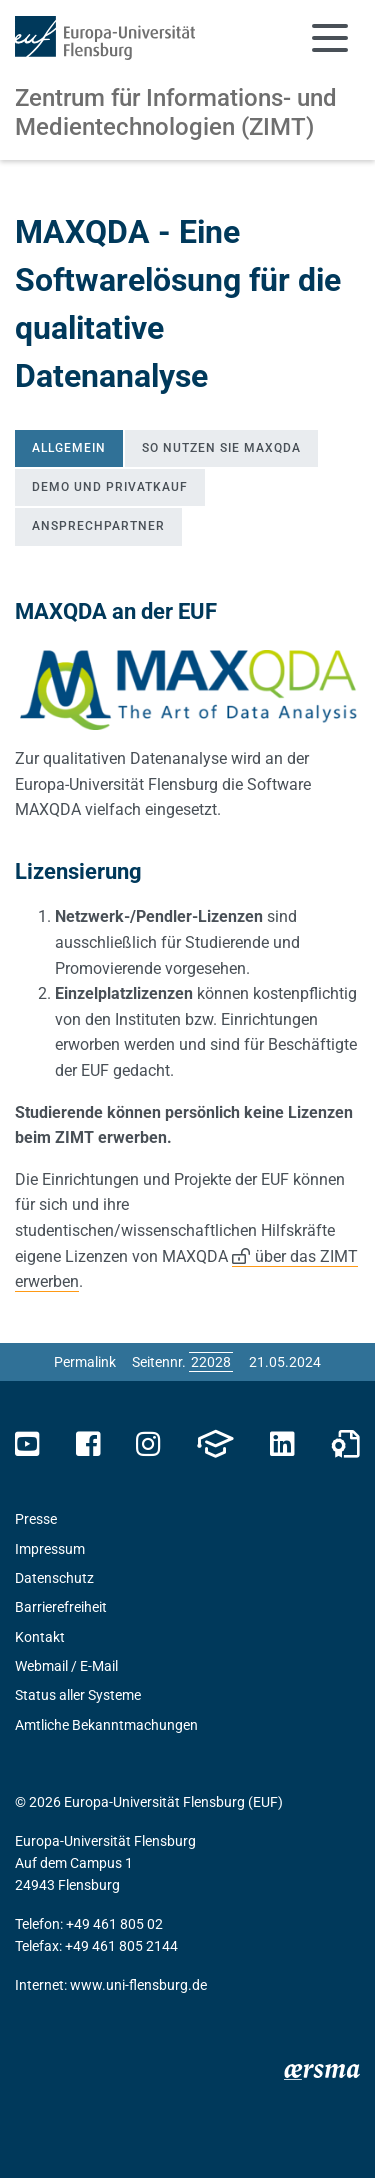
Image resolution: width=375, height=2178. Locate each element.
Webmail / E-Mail (66, 1666)
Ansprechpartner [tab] (98, 526)
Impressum (50, 1549)
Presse (36, 1519)
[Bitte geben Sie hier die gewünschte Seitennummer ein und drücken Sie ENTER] (211, 1362)
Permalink (85, 1362)
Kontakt (40, 1637)
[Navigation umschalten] (330, 38)
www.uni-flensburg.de (138, 1985)
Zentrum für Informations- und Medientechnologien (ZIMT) (176, 112)
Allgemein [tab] (69, 448)
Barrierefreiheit (61, 1607)
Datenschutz (54, 1578)
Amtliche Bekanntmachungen (106, 1725)
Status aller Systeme (78, 1695)
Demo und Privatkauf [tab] (110, 487)
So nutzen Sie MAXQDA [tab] (221, 448)
